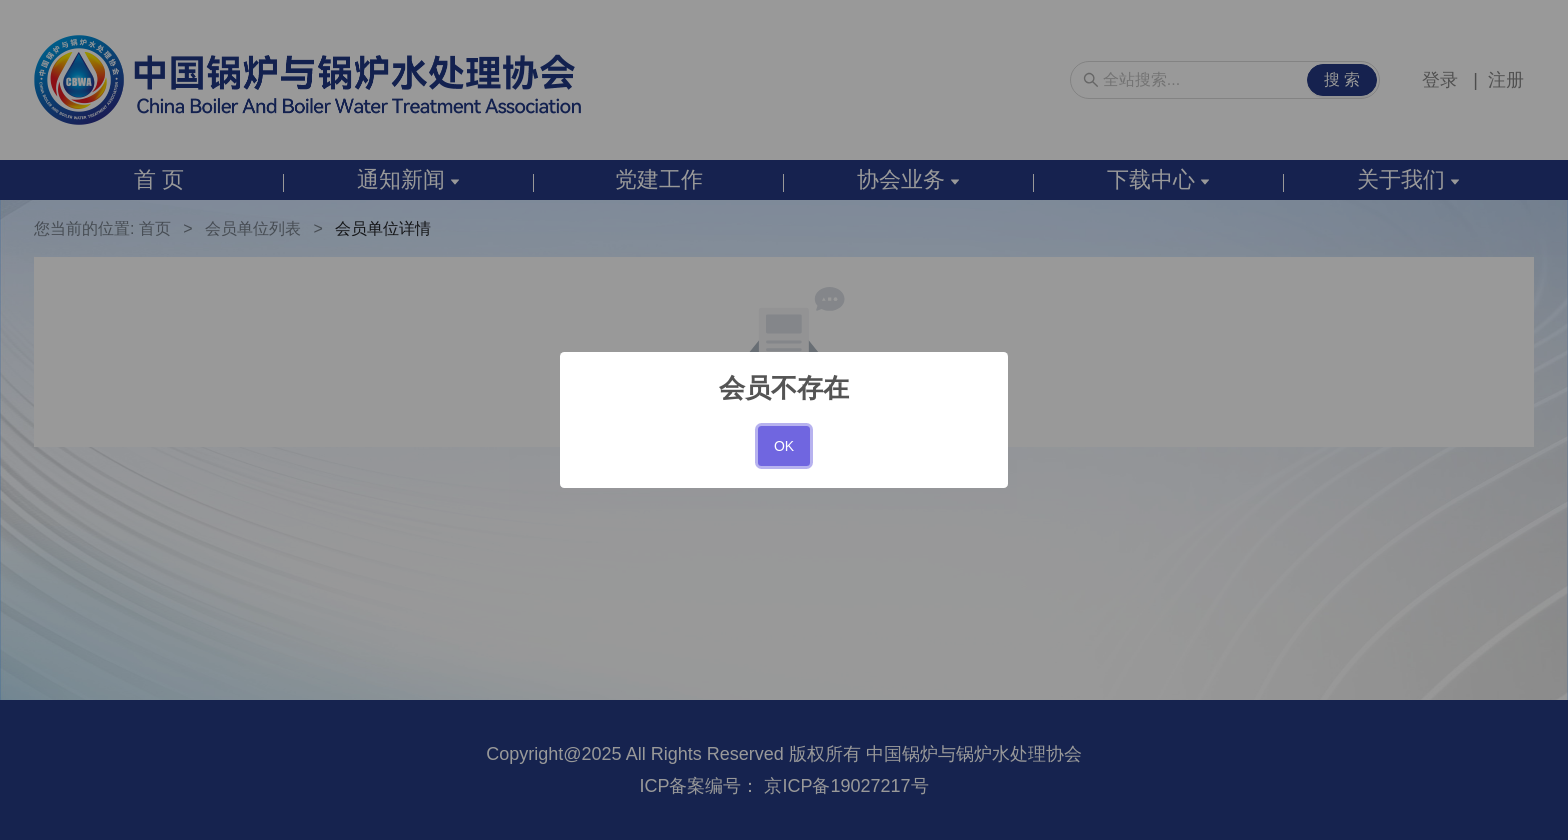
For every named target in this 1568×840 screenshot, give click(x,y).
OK (784, 446)
